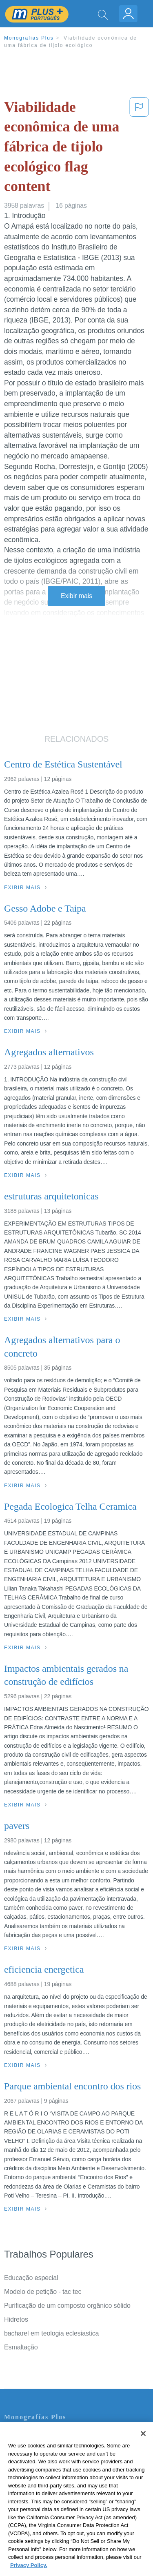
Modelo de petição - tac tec (42, 2291)
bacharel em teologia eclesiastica (51, 2333)
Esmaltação (21, 2347)
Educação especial (31, 2277)
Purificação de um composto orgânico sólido (67, 2305)
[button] (139, 148)
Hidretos (16, 2319)
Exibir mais (76, 595)
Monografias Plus (29, 38)
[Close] (143, 2454)
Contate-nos (21, 2434)
